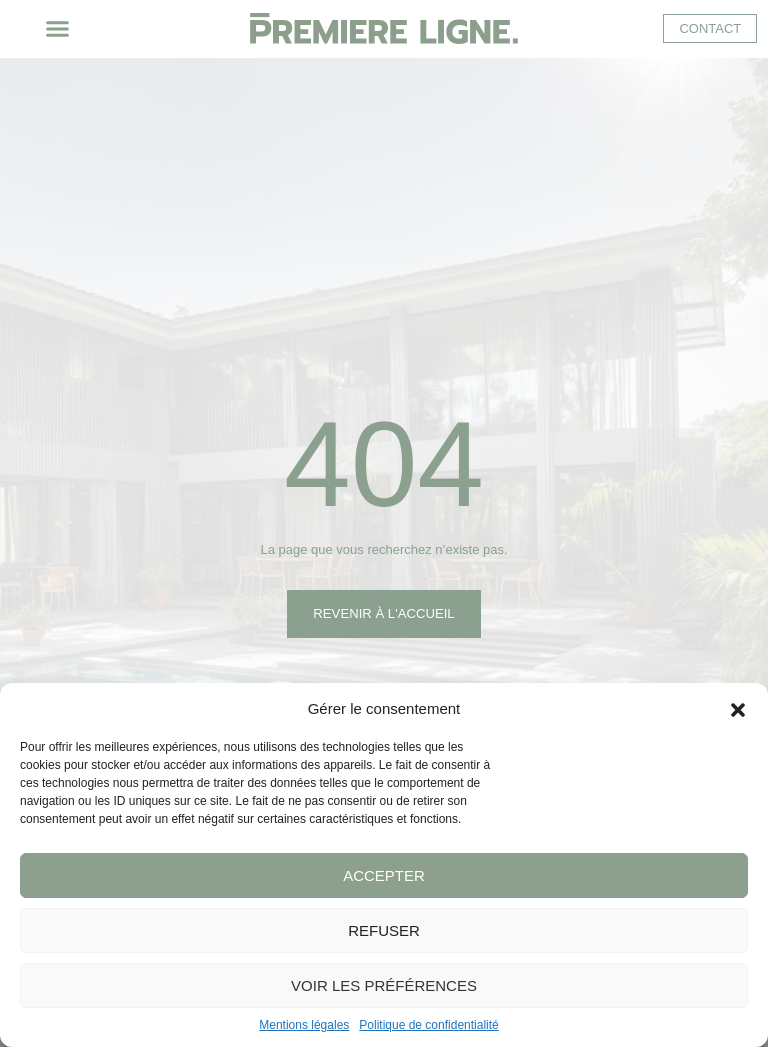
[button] (738, 708)
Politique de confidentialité (428, 1025)
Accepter (384, 875)
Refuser (384, 930)
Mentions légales (304, 1025)
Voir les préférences (384, 985)
